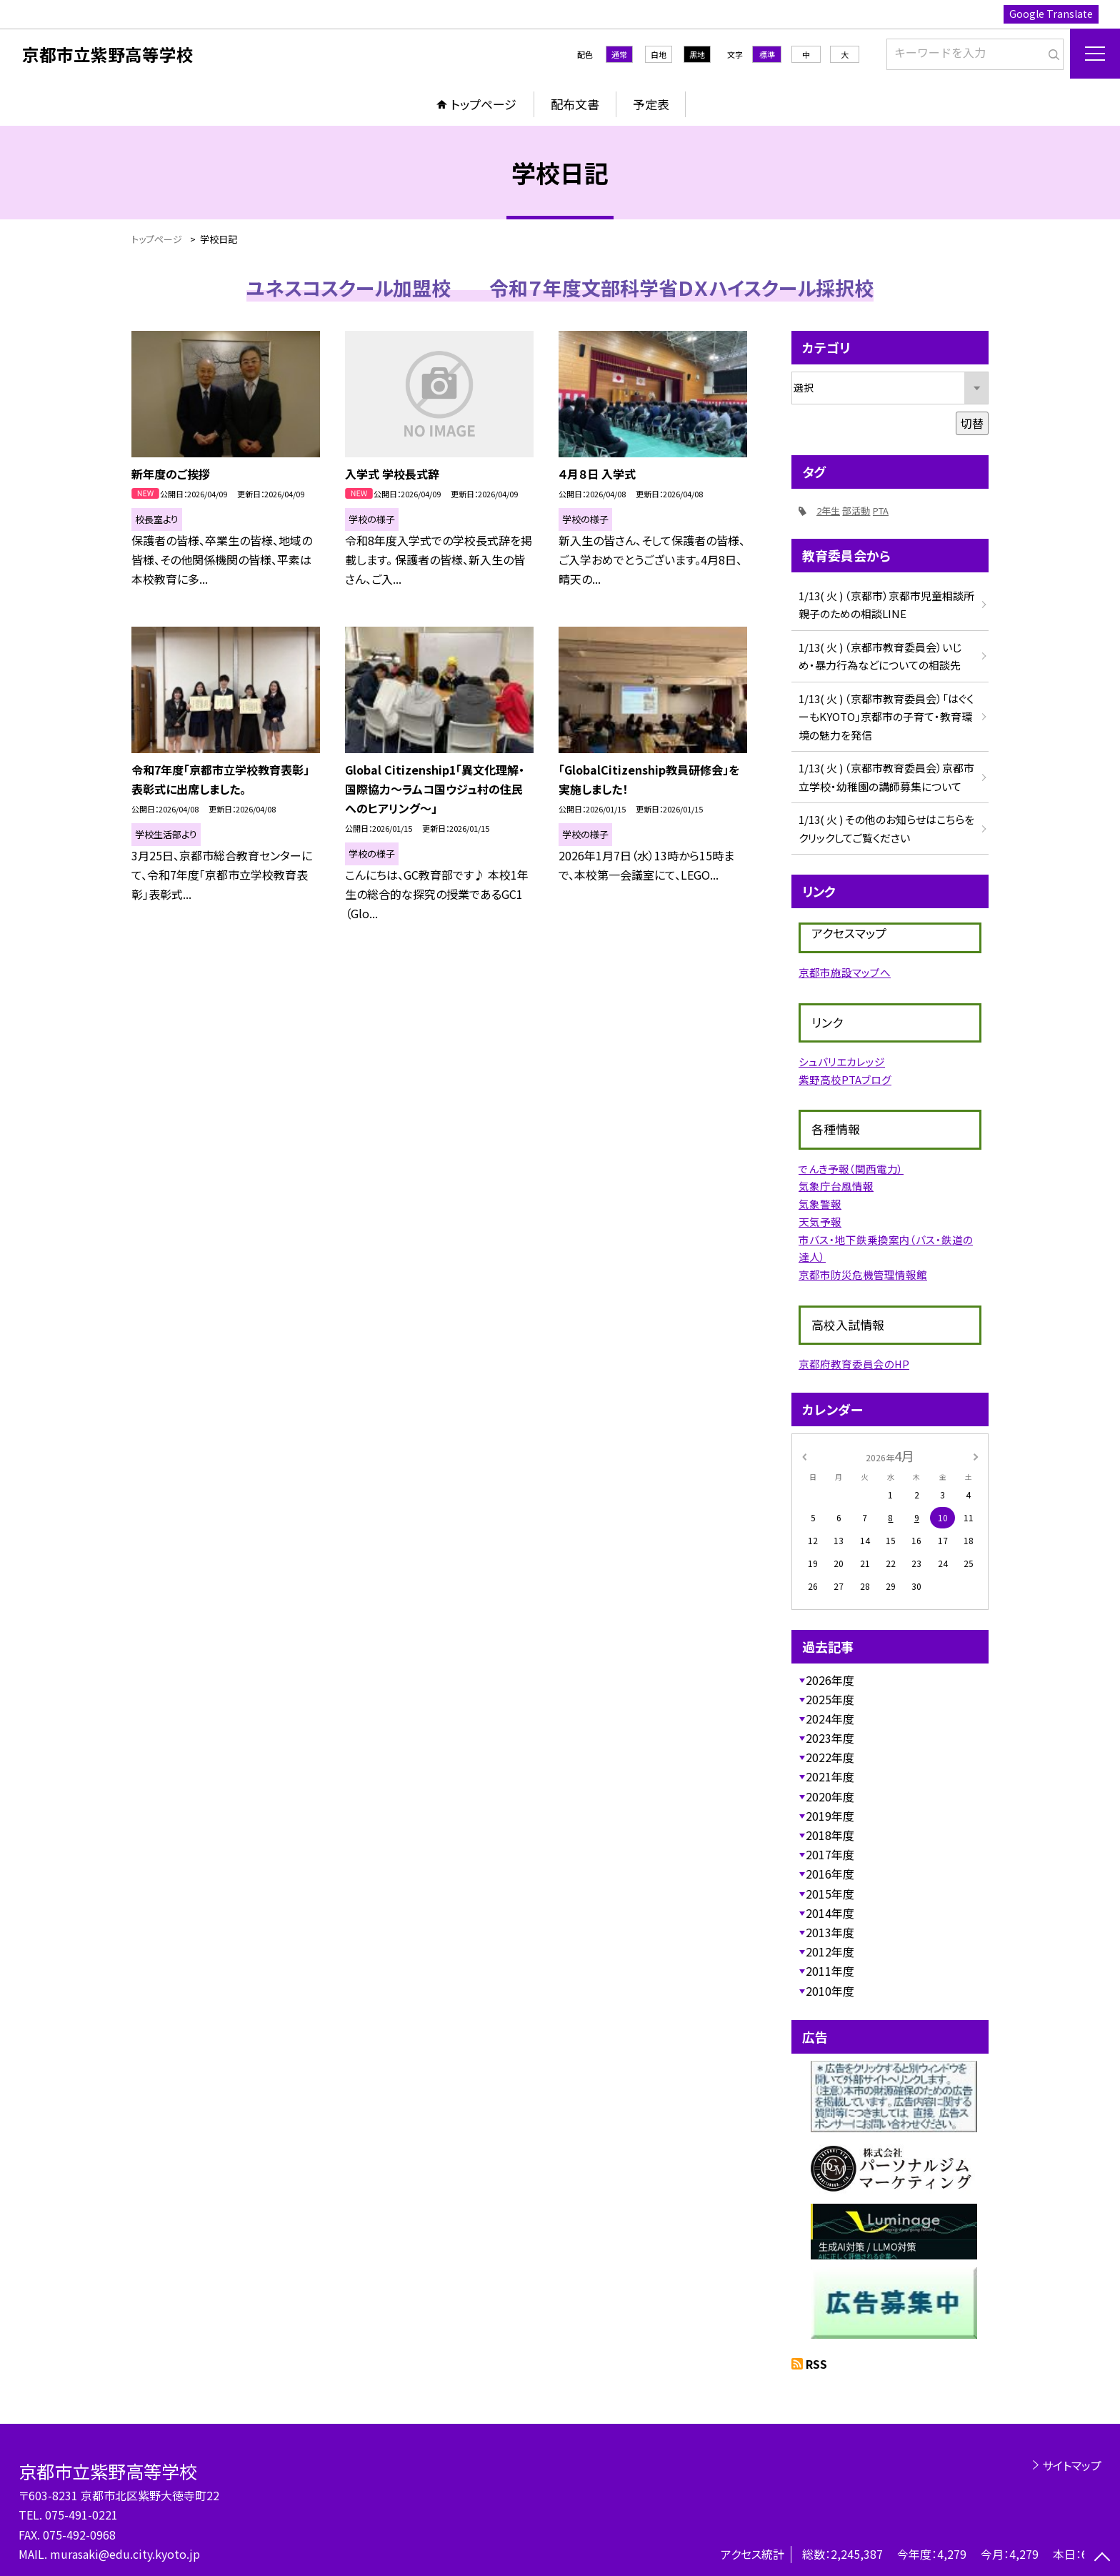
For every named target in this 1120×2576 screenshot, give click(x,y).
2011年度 (830, 1970)
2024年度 (830, 1718)
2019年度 (830, 1815)
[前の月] (804, 1455)
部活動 (856, 510)
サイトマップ (1071, 2465)
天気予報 (820, 1221)
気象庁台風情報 (836, 1185)
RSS (816, 2363)
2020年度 (830, 1796)
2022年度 (830, 1757)
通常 (619, 54)
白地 (658, 54)
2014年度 (830, 1912)
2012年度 (830, 1951)
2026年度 (830, 1680)
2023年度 (830, 1737)
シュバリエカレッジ (842, 1061)
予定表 (651, 104)
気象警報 (820, 1203)
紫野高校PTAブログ (845, 1079)
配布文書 (575, 104)
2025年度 (830, 1699)
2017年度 (830, 1854)
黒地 (697, 54)
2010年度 (830, 1990)
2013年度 (830, 1932)
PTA (881, 510)
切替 (972, 423)
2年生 (828, 510)
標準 (767, 54)
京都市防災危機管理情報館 (863, 1274)
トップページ (483, 104)
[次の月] (976, 1455)
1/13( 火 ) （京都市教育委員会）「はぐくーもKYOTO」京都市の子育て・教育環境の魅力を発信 (886, 716)
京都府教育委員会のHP (854, 1363)
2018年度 (830, 1835)
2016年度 (830, 1873)
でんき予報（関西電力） (851, 1168)
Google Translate (1051, 13)
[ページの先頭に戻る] (1102, 2558)
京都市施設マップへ (845, 972)
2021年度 (830, 1776)
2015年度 (830, 1893)
